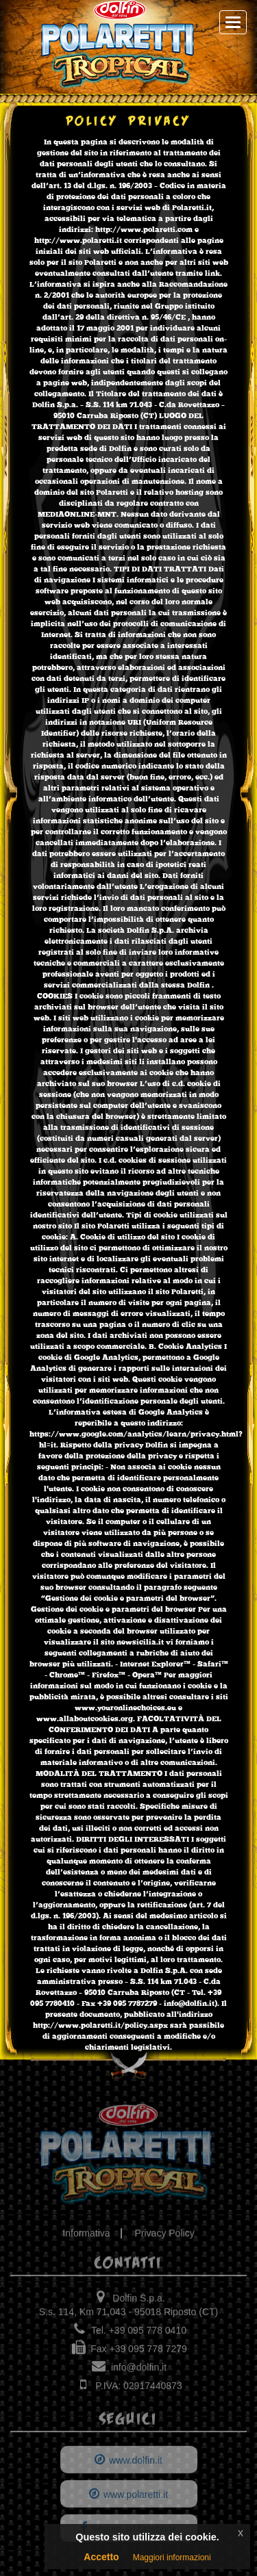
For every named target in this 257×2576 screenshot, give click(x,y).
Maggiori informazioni (172, 2557)
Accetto (101, 2556)
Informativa (86, 2237)
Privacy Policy (165, 2237)
